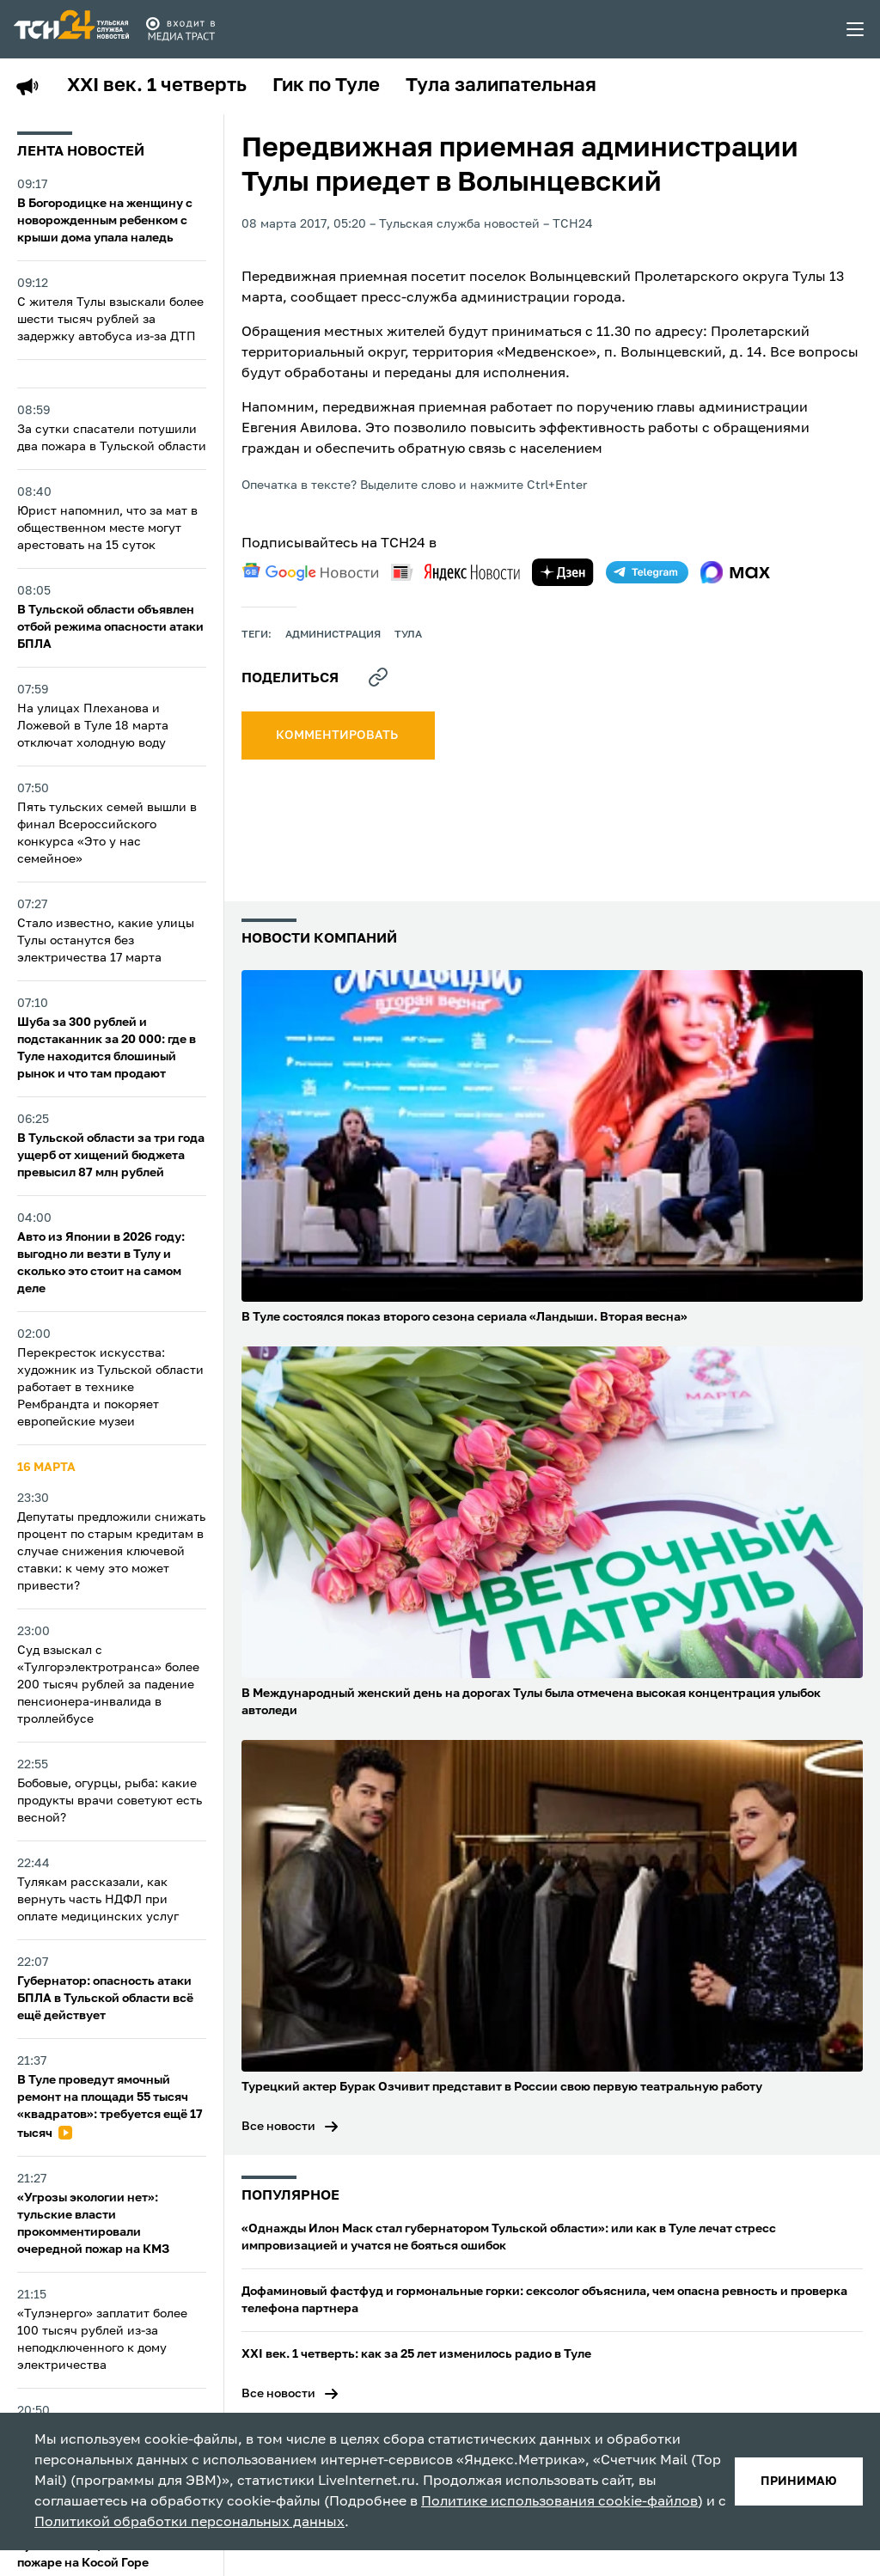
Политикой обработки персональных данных (189, 2523)
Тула (408, 635)
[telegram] (647, 572)
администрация (333, 635)
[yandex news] (455, 571)
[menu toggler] (856, 29)
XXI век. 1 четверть (157, 85)
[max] (735, 572)
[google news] (310, 572)
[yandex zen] (563, 572)
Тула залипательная (501, 85)
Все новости (278, 2127)
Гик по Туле (326, 85)
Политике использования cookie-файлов (559, 2502)
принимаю (799, 2481)
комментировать (338, 735)
